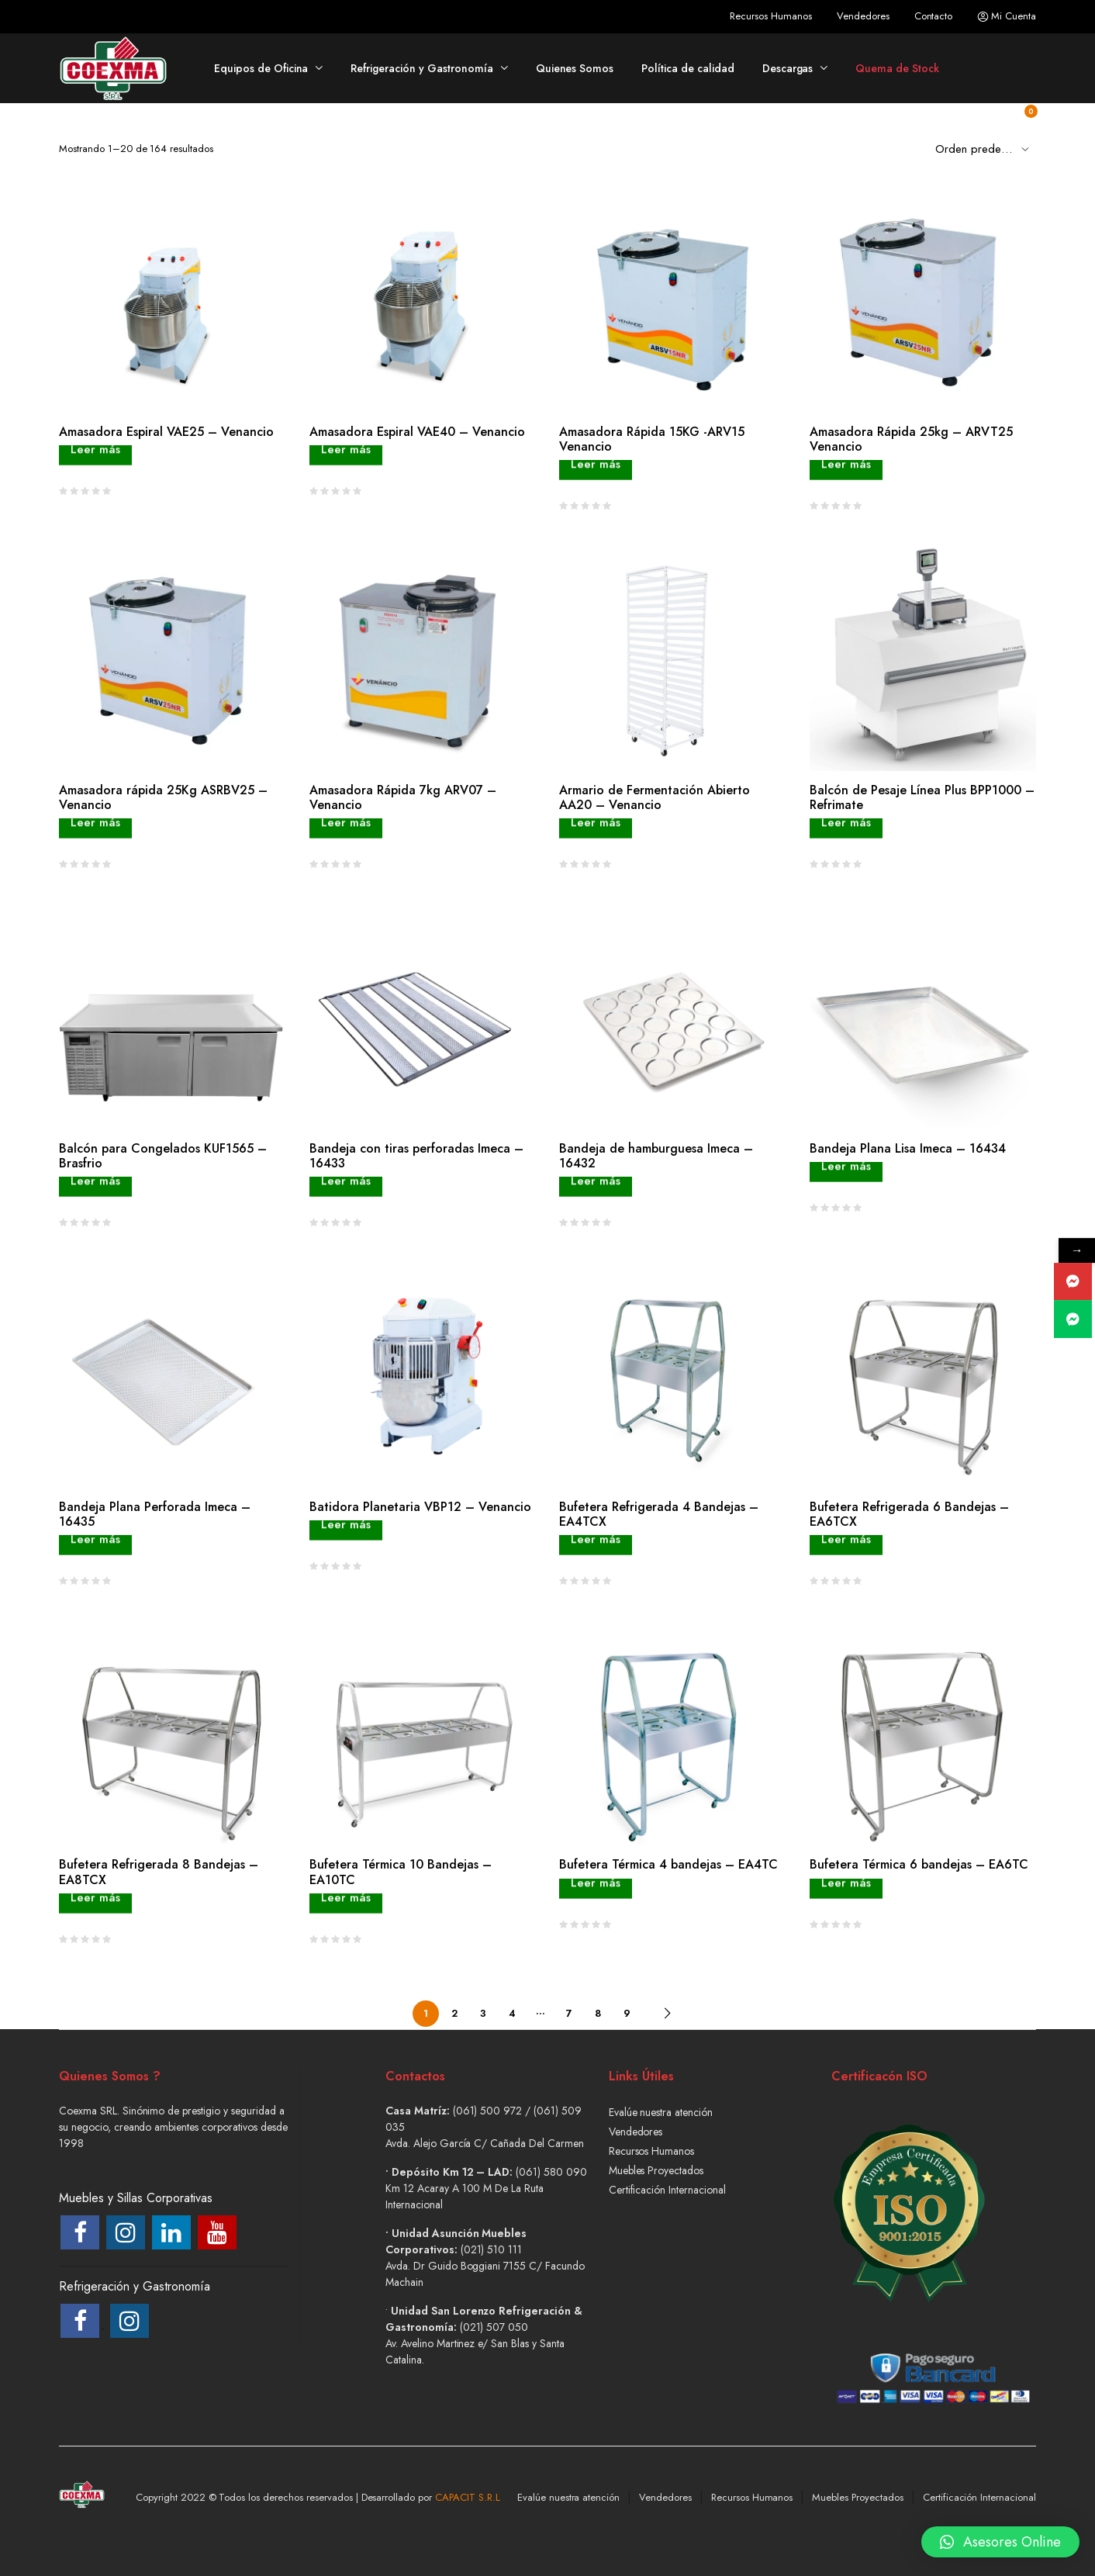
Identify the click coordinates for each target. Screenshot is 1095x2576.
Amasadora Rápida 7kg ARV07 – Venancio (402, 797)
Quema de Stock (897, 68)
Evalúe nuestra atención (661, 2112)
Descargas (787, 68)
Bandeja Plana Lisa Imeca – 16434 (908, 1148)
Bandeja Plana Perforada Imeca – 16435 (154, 1514)
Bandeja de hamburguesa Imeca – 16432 (656, 1155)
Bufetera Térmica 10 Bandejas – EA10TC (400, 1871)
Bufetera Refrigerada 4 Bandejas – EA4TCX (658, 1514)
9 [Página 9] (626, 2013)
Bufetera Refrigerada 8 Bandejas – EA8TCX (158, 1871)
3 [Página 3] (483, 2013)
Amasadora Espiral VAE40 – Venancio (417, 432)
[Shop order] (985, 148)
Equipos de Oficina (261, 68)
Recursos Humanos (771, 16)
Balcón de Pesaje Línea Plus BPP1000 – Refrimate (922, 797)
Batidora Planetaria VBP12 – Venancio (420, 1507)
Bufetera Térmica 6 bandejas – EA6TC (919, 1864)
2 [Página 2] (454, 2013)
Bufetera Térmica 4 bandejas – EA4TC (668, 1864)
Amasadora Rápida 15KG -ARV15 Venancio (651, 439)
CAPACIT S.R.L (467, 2497)
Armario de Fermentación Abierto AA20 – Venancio (654, 797)
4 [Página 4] (512, 2013)
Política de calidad (687, 68)
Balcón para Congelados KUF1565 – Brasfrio (163, 1155)
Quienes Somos (575, 68)
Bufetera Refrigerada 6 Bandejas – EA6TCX (909, 1514)
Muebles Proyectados (656, 2170)
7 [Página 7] (569, 2013)
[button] (1000, 2532)
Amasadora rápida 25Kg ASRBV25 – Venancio (163, 797)
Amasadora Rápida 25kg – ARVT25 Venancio (911, 439)
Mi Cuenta (1006, 16)
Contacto (933, 16)
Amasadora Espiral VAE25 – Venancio (166, 432)
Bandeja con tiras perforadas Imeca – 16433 (416, 1155)
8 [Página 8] (598, 2013)
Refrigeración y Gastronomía (421, 68)
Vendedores (863, 16)
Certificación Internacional (667, 2189)
